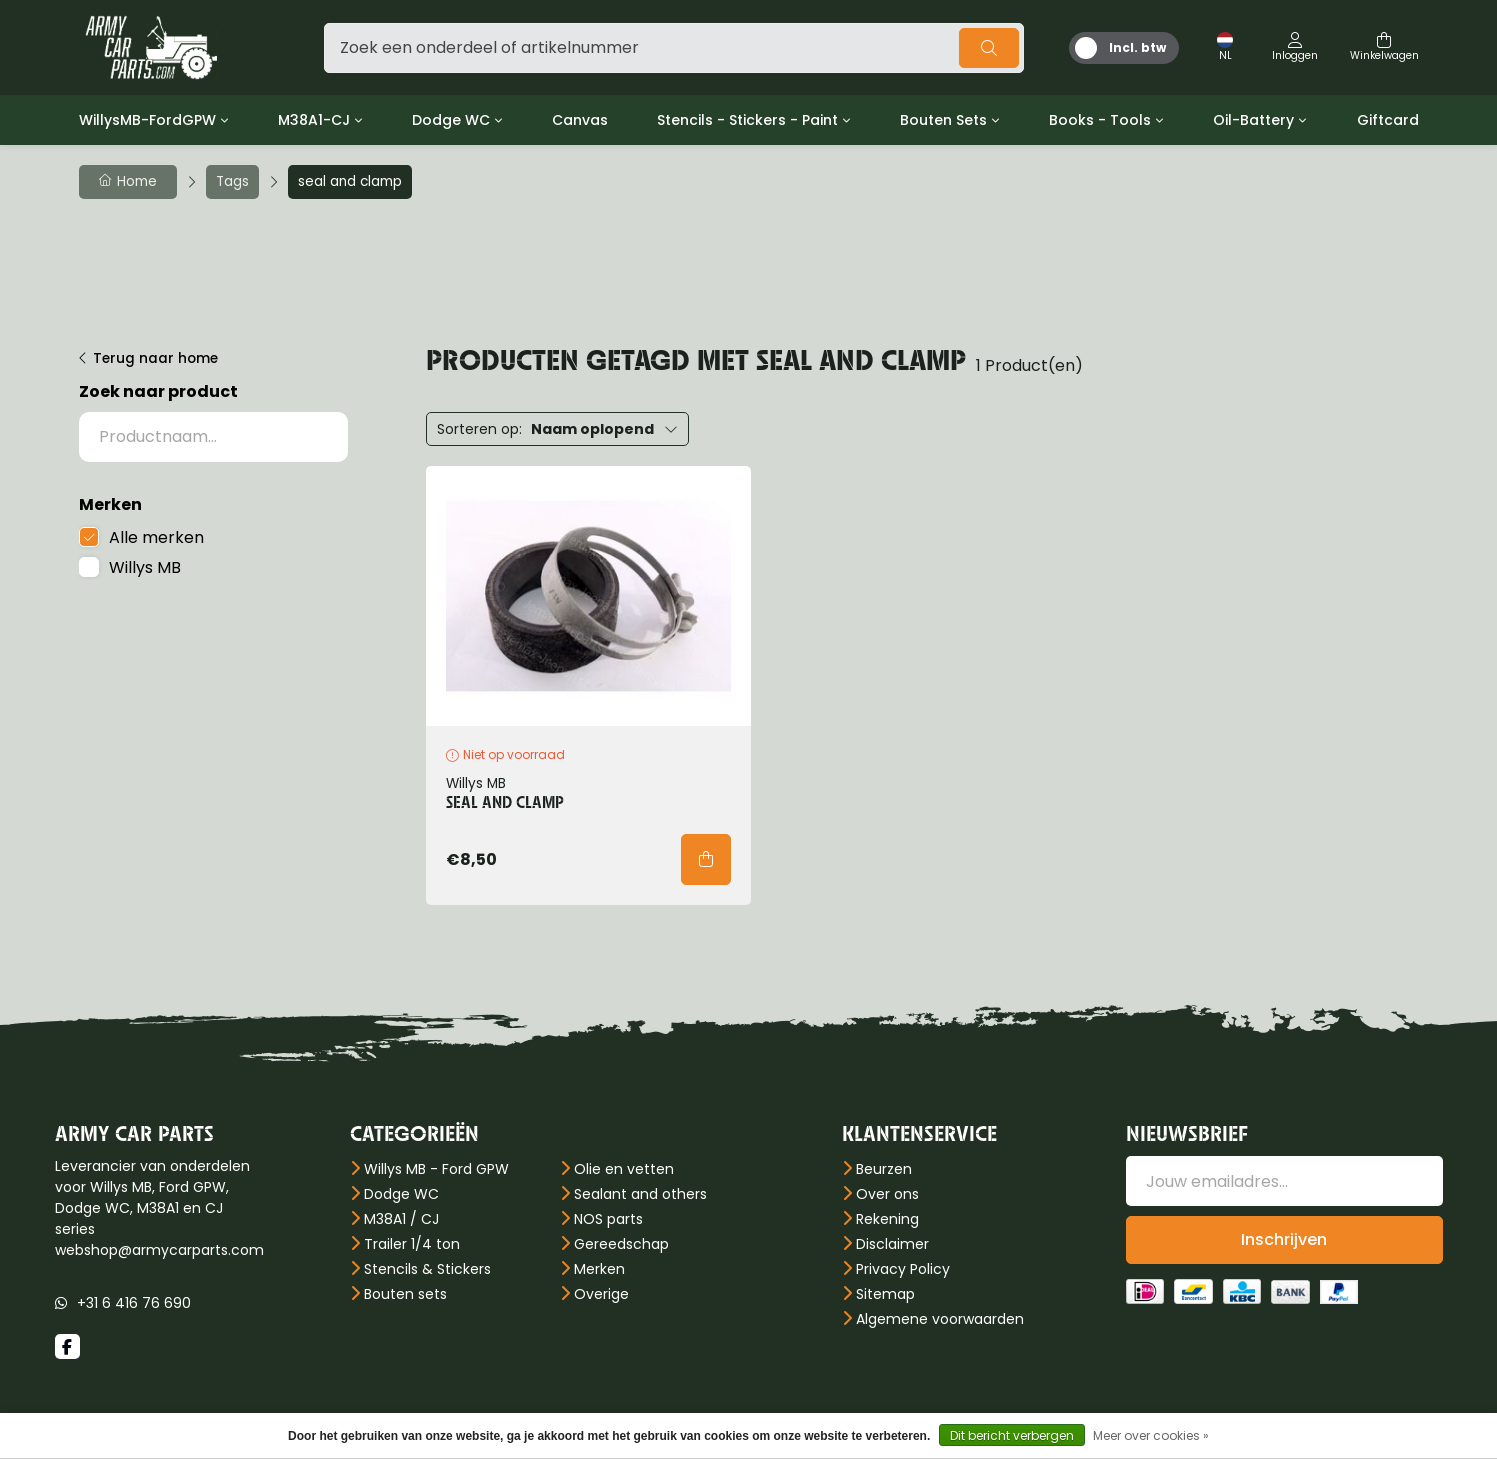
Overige (601, 1294)
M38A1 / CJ (401, 1219)
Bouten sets (405, 1294)
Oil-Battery (1253, 120)
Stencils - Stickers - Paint (747, 120)
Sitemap (885, 1294)
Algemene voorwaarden (940, 1319)
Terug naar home (155, 358)
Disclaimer (892, 1244)
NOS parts (608, 1219)
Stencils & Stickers (427, 1269)
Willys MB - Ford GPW (436, 1169)
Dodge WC (451, 120)
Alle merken (156, 537)
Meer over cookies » (1151, 1435)
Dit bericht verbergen (1012, 1435)
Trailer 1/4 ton (412, 1244)
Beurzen (884, 1169)
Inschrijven (1284, 1239)
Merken (599, 1269)
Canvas (580, 120)
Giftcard (1388, 120)
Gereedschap (621, 1244)
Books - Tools (1100, 120)
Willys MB (145, 567)
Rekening (887, 1219)
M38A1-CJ (314, 120)
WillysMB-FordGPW (147, 120)
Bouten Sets (943, 120)
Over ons (887, 1194)
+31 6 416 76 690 (134, 1303)
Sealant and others (640, 1194)
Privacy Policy (903, 1269)
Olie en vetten (624, 1169)
